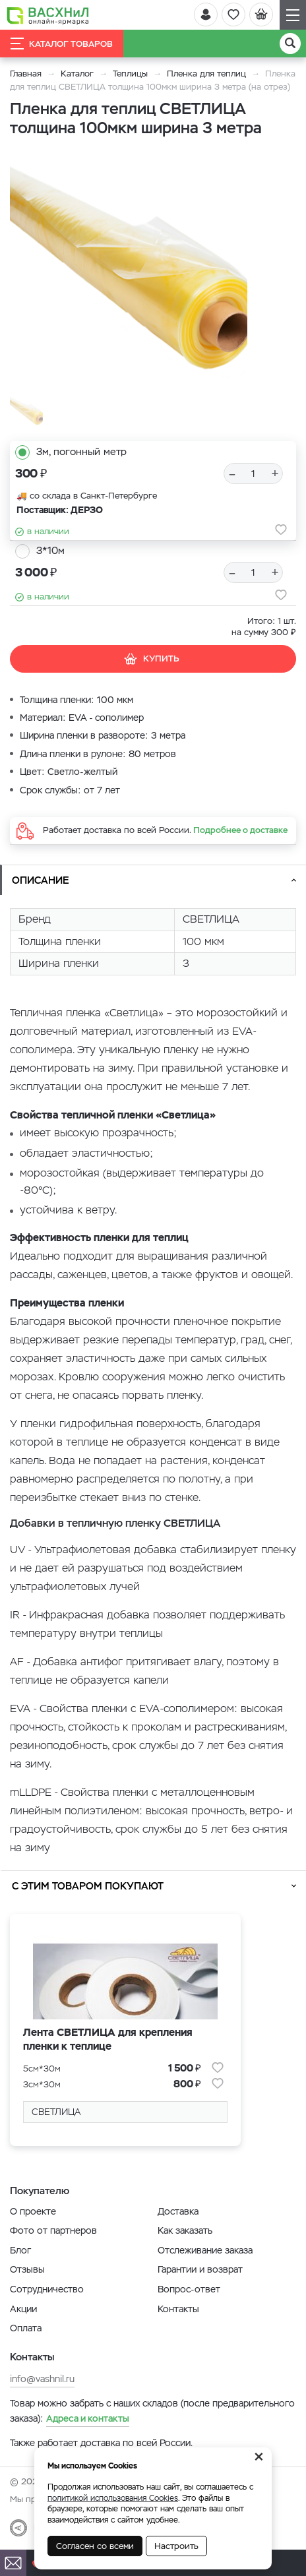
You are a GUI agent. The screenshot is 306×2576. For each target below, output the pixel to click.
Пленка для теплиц (206, 73)
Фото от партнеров (53, 2230)
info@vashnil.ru (42, 2379)
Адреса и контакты (87, 2418)
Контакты (178, 2309)
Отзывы (27, 2269)
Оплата (26, 2328)
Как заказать (185, 2230)
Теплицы (131, 73)
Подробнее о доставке (240, 830)
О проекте (33, 2211)
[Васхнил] (48, 15)
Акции (23, 2309)
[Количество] (253, 473)
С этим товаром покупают (88, 1886)
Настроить (176, 2546)
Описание (40, 880)
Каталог (77, 73)
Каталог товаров (62, 43)
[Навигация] (293, 15)
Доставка (178, 2211)
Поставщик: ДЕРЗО (59, 510)
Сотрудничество (47, 2289)
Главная (26, 73)
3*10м (50, 550)
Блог (20, 2250)
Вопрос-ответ (189, 2289)
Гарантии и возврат (200, 2269)
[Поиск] (290, 43)
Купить (151, 659)
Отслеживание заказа (205, 2250)
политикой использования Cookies (112, 2498)
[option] (128, 273)
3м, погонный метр (81, 451)
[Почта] (13, 2563)
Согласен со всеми (95, 2546)
